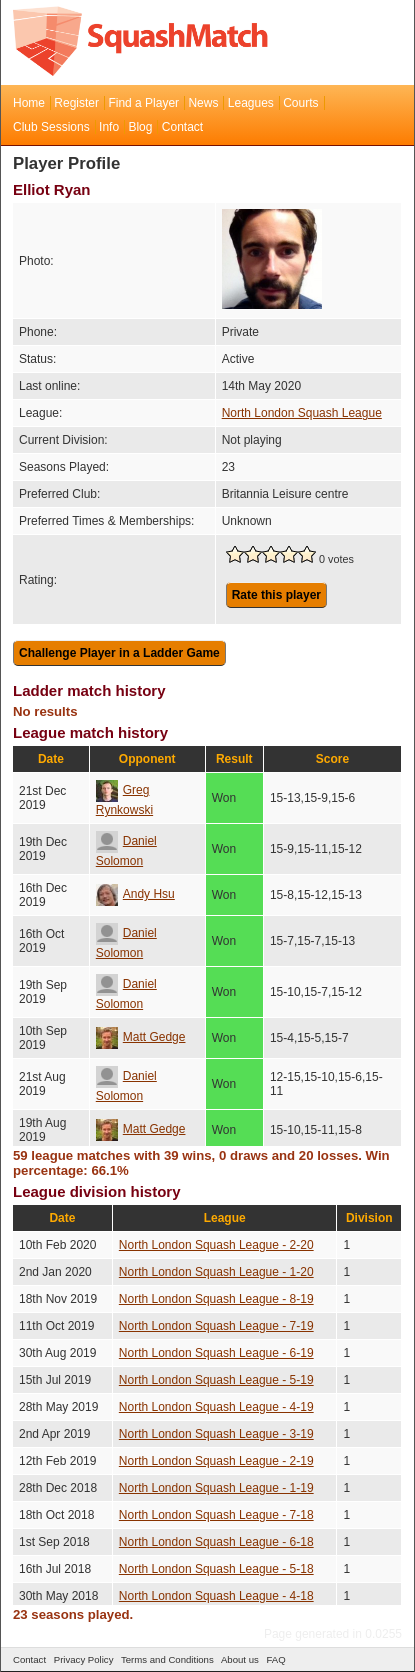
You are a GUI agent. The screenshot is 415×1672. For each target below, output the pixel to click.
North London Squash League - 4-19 (216, 1407)
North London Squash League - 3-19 (216, 1434)
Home (29, 103)
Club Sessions (51, 127)
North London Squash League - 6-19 (216, 1353)
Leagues (251, 103)
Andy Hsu (135, 894)
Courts (300, 103)
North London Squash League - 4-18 (216, 1596)
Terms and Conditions (167, 1659)
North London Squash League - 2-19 (216, 1461)
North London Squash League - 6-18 (216, 1542)
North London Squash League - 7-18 (216, 1515)
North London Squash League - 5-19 (216, 1380)
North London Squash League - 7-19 (216, 1326)
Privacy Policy (84, 1659)
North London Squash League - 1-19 (216, 1488)
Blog (140, 127)
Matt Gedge (141, 1037)
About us (240, 1659)
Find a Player (143, 103)
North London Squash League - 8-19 (216, 1299)
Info (109, 127)
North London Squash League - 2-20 (216, 1245)
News (203, 103)
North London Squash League (302, 413)
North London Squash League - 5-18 (216, 1569)
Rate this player (276, 595)
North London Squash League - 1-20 (216, 1272)
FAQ (275, 1659)
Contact (182, 127)
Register (76, 103)
